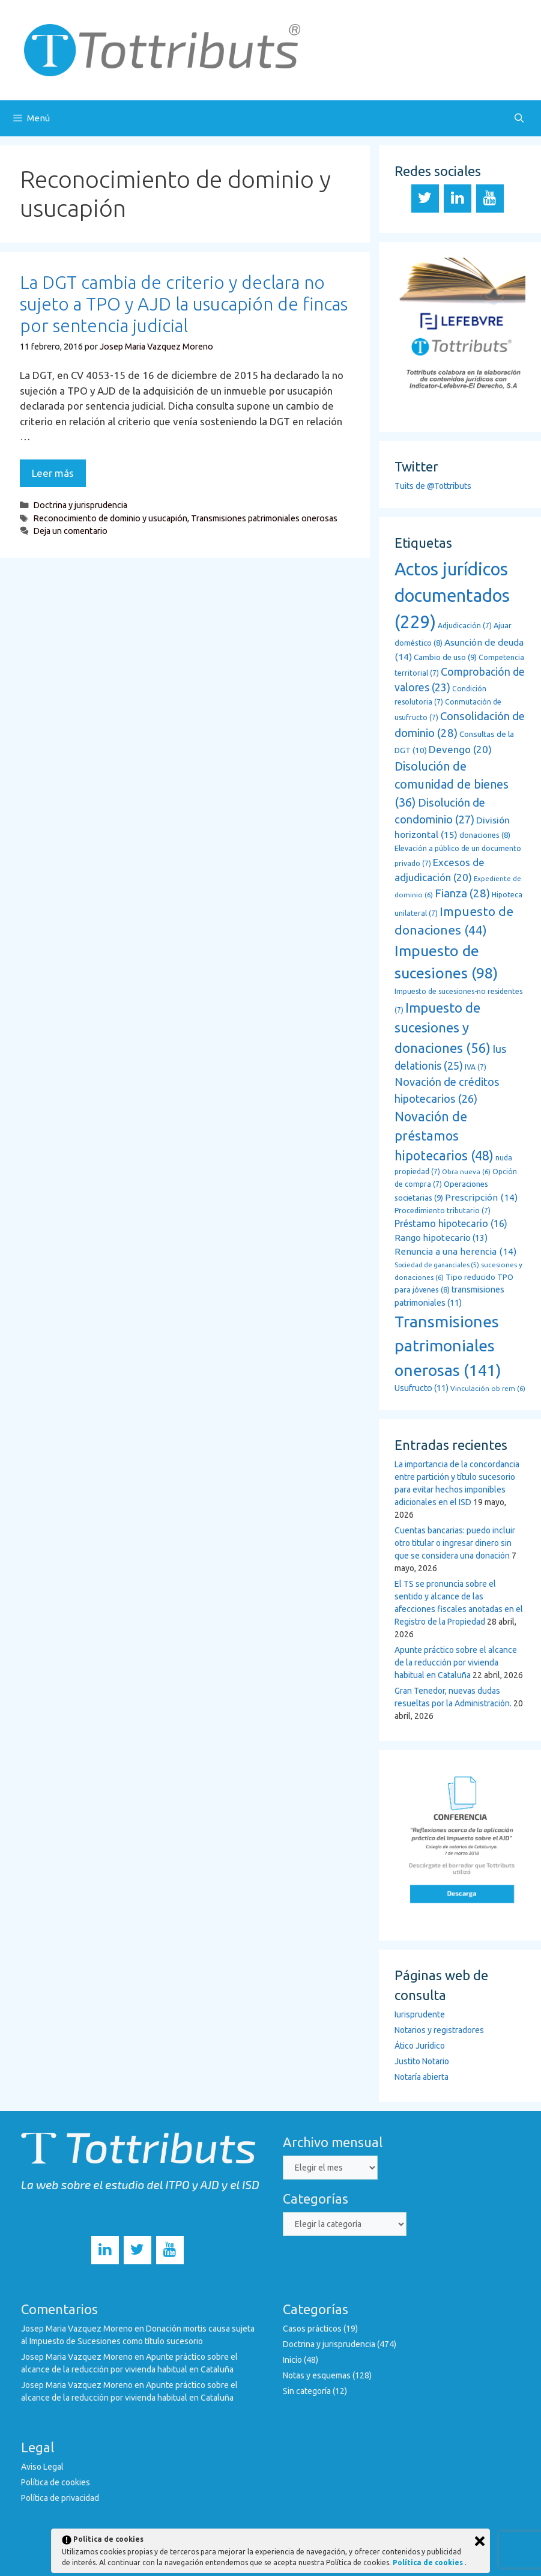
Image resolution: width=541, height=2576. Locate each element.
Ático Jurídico (419, 2045)
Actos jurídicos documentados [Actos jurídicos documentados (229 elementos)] (452, 595)
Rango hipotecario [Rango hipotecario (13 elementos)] (441, 1237)
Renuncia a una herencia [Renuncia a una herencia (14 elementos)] (455, 1251)
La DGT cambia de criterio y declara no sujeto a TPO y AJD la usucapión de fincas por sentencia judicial (184, 304)
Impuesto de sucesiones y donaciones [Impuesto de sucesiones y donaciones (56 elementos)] (442, 1027)
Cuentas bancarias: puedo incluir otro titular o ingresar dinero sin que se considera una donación (454, 1543)
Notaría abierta (421, 2077)
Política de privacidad (60, 2498)
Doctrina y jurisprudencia (80, 505)
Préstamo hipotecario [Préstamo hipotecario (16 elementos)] (450, 1223)
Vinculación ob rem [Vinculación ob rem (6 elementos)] (487, 1388)
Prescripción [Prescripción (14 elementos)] (481, 1197)
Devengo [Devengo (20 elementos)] (460, 749)
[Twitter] (425, 198)
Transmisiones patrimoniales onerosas (264, 518)
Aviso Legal (42, 2466)
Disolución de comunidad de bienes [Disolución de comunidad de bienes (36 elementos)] (451, 784)
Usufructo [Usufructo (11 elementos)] (421, 1388)
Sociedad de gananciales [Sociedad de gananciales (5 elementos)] (436, 1264)
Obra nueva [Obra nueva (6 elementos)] (466, 1171)
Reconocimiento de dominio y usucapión (110, 518)
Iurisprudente (419, 2014)
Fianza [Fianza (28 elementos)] (462, 893)
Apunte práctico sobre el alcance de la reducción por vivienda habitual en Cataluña (455, 1662)
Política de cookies (55, 2482)
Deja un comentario (70, 531)
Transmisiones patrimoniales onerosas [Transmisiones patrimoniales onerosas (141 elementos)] (447, 1345)
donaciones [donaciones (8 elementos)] (484, 835)
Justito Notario (421, 2061)
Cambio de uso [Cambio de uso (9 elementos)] (445, 657)
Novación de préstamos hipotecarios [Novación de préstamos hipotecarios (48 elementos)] (444, 1135)
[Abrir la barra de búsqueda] (519, 118)
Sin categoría (307, 2391)
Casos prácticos (312, 2328)
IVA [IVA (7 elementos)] (475, 1067)
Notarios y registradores (439, 2030)
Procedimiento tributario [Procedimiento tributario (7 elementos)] (442, 1210)
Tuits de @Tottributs (432, 486)
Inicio (292, 2360)
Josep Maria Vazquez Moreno (77, 2328)
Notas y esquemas (317, 2375)
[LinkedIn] (457, 198)
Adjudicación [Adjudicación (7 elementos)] (465, 625)
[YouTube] (490, 198)
